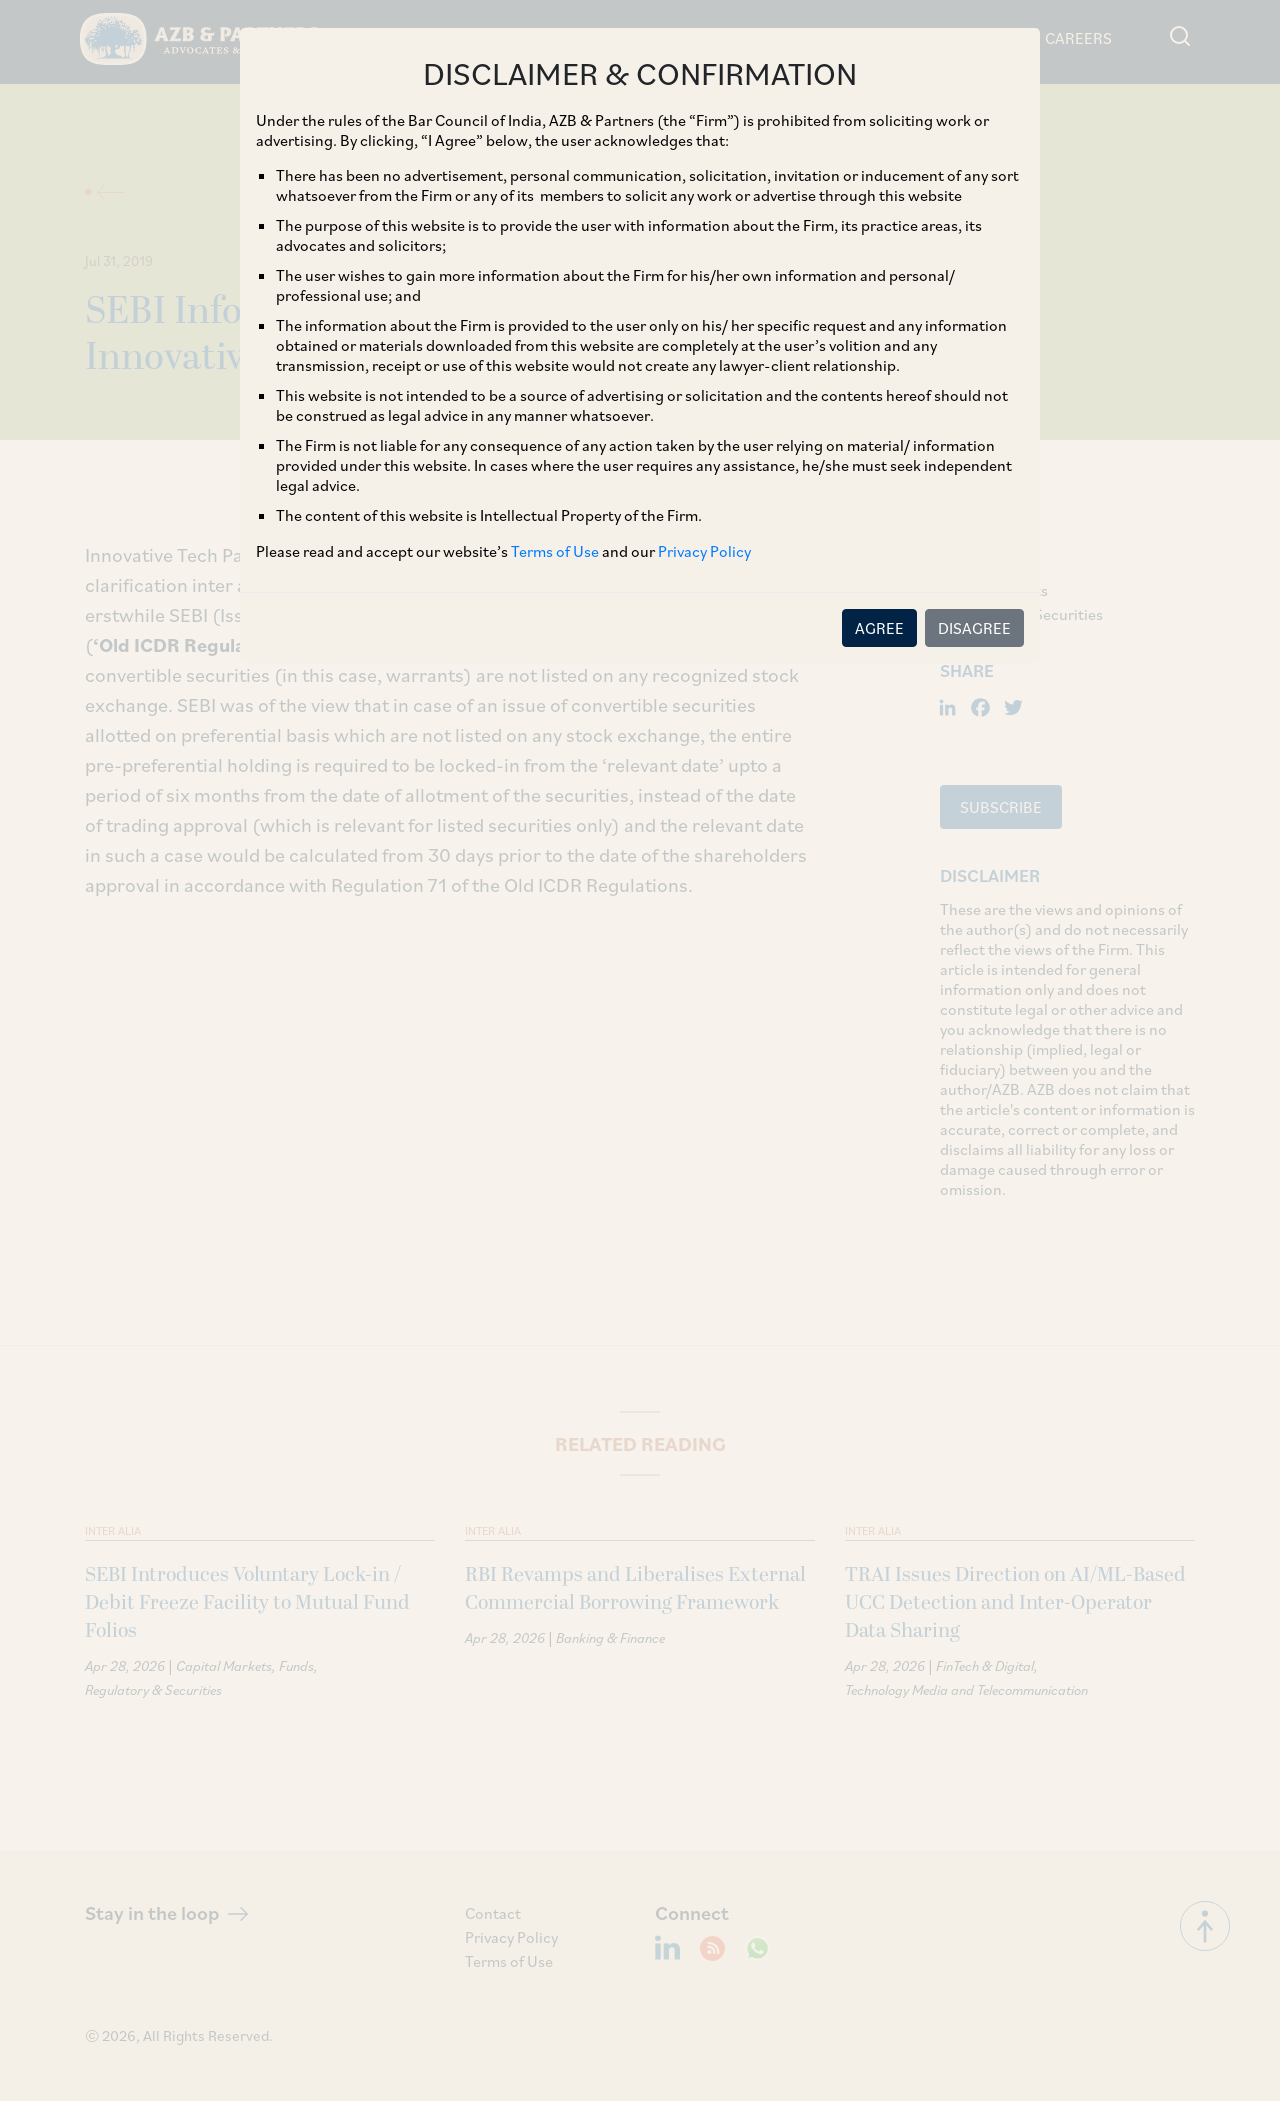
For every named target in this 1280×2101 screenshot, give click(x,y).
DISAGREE (974, 628)
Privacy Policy (704, 551)
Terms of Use (555, 551)
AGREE (879, 628)
